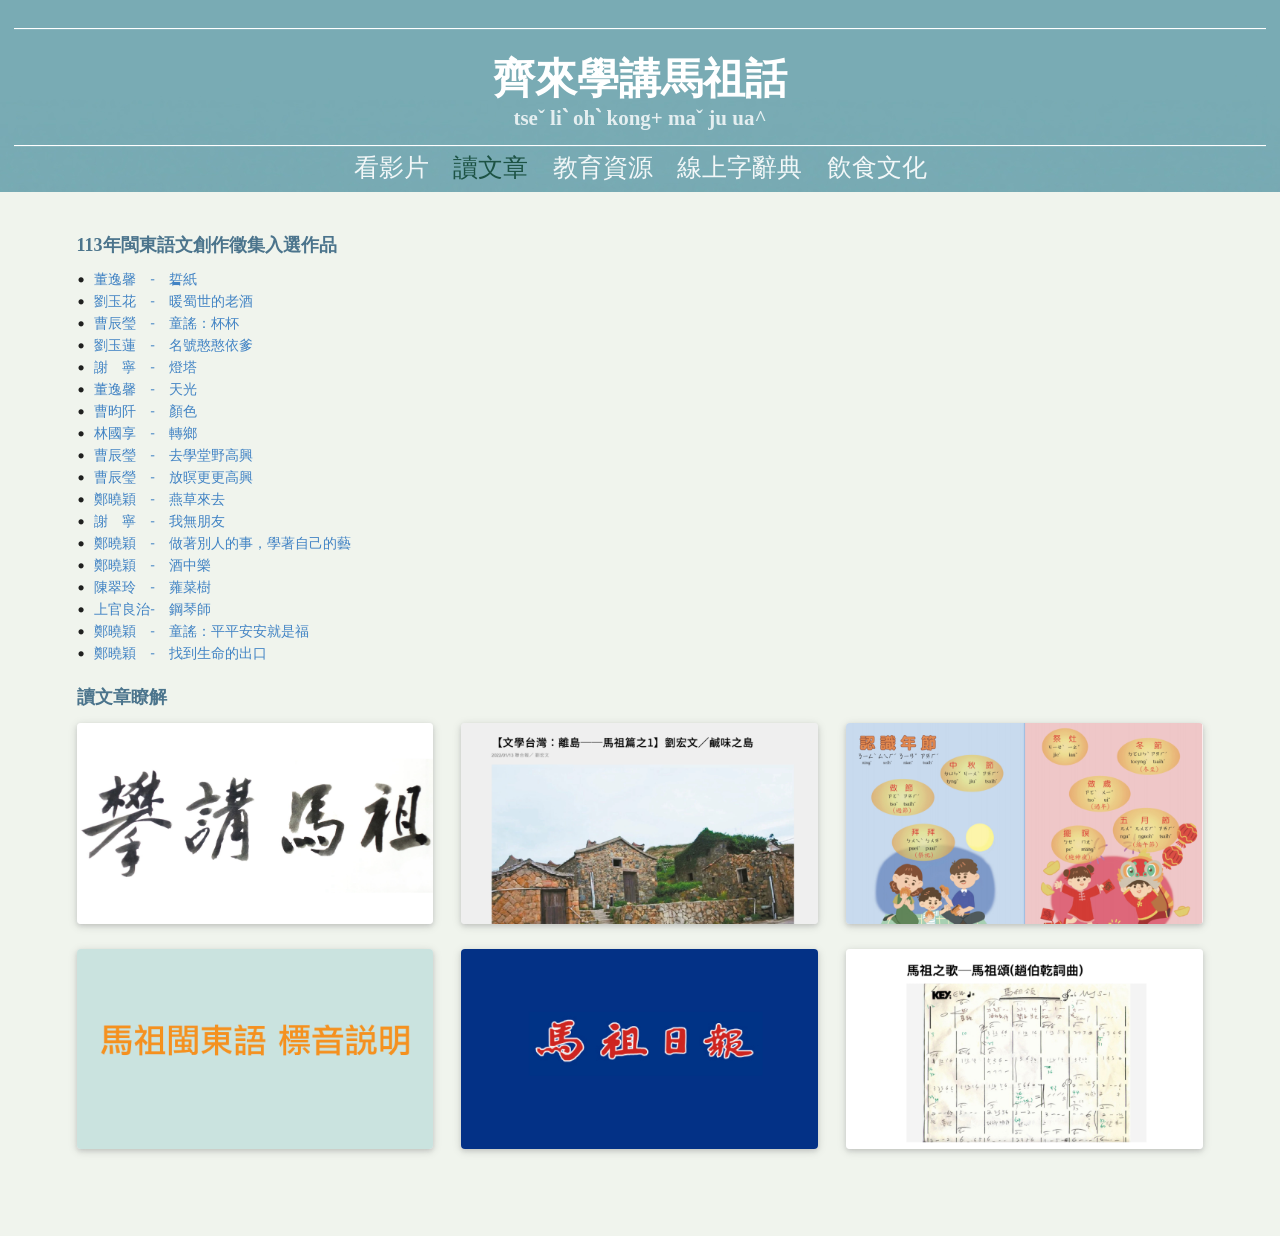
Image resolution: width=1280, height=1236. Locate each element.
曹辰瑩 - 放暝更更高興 (173, 476)
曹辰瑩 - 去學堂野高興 (173, 454)
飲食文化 (877, 167)
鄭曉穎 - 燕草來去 (159, 498)
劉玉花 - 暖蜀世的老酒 (173, 300)
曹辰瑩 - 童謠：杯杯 (166, 322)
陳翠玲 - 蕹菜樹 (152, 586)
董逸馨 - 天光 (145, 388)
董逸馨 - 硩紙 (145, 279)
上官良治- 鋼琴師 (152, 608)
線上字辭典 (739, 167)
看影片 (391, 167)
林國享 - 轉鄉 (145, 432)
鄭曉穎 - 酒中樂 (152, 564)
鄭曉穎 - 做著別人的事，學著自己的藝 (222, 542)
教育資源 (603, 167)
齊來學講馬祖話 (640, 79)
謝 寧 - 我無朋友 (159, 520)
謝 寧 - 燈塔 (145, 366)
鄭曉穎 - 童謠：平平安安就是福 (201, 630)
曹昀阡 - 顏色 (145, 410)
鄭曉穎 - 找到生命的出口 (180, 652)
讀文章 (490, 167)
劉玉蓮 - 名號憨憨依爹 (173, 344)
